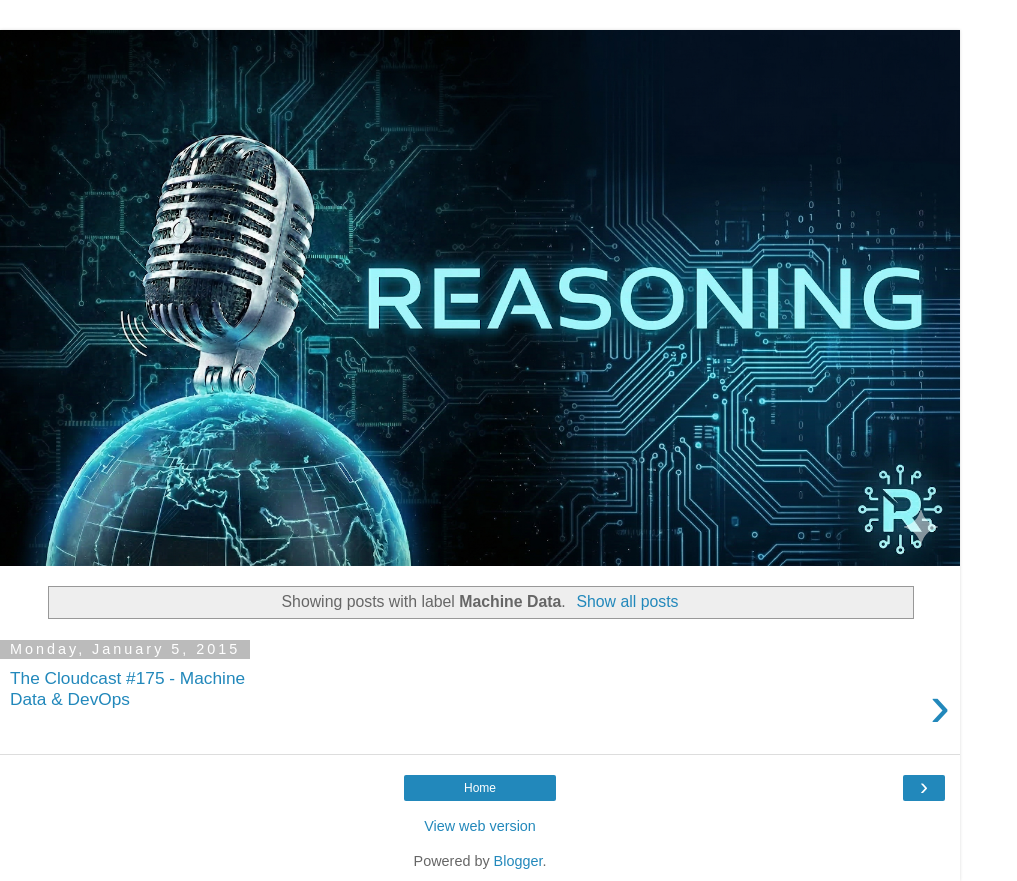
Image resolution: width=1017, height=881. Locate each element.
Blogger (518, 861)
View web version (480, 826)
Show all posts (627, 601)
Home (480, 788)
